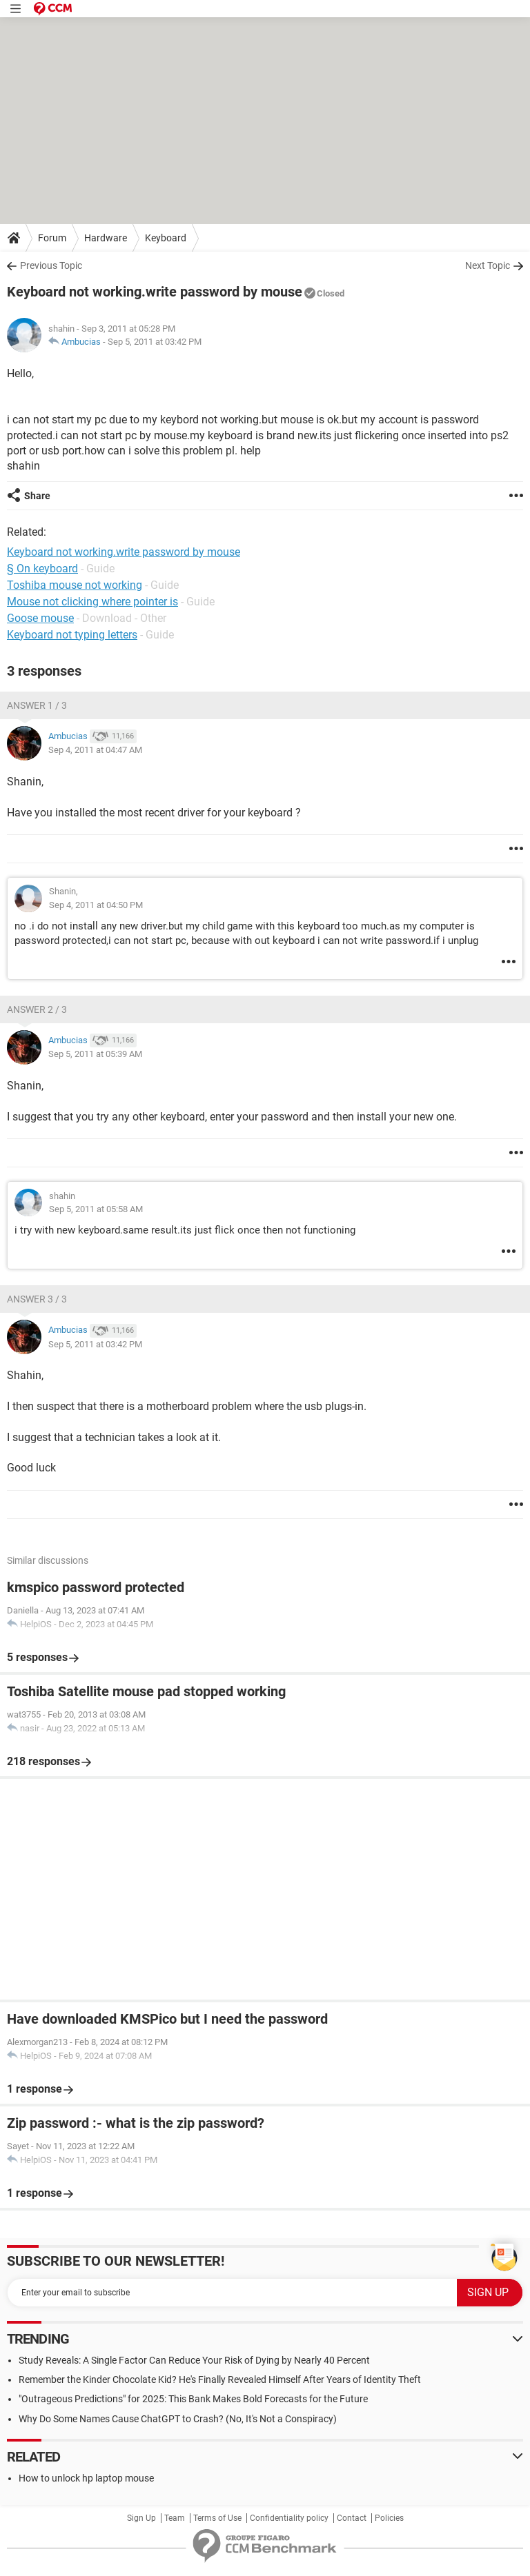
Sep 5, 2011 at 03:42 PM (155, 341)
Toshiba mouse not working (74, 585)
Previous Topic (51, 265)
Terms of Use (217, 2518)
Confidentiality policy (289, 2518)
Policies (389, 2518)
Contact (351, 2518)
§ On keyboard (42, 568)
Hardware (105, 237)
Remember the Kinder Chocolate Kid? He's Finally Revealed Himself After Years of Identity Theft (220, 2379)
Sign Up (141, 2518)
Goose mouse (40, 618)
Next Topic (487, 265)
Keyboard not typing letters (72, 634)
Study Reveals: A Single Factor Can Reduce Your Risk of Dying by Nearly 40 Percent (194, 2360)
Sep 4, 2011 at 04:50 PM (96, 905)
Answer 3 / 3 (37, 1299)
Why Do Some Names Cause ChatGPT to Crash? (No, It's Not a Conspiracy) (178, 2418)
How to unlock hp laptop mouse (86, 2478)
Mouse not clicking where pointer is (92, 601)
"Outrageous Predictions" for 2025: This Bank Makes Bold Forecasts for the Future (193, 2398)
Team (174, 2518)
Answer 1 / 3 (37, 705)
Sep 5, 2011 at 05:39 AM (95, 1054)
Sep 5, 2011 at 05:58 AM (96, 1209)
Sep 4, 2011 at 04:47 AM (95, 750)
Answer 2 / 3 (37, 1009)
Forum (52, 237)
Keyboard (165, 237)
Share (37, 495)
